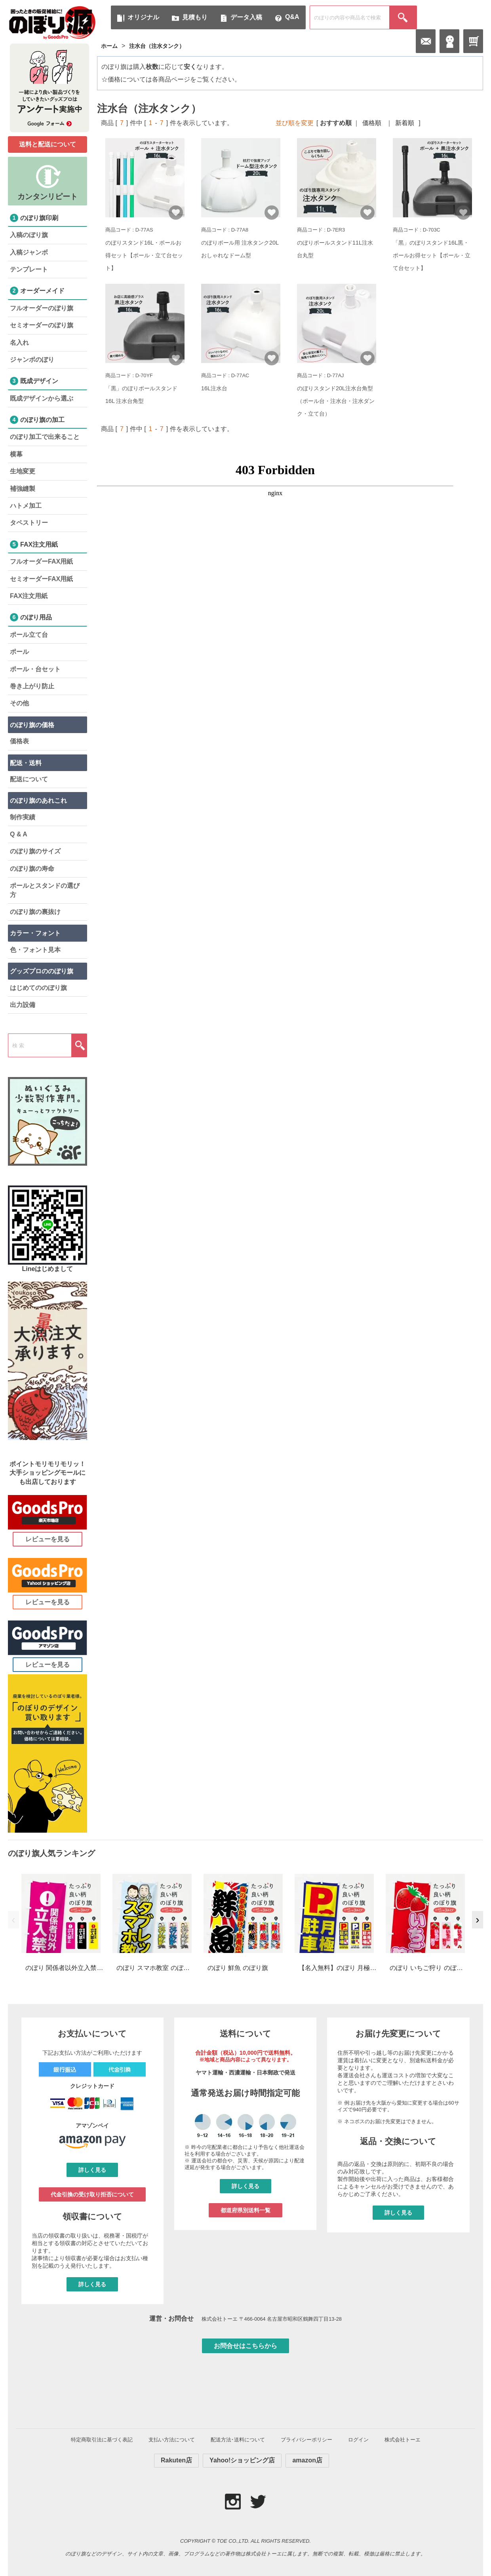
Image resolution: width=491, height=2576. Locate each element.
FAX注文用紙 (29, 596)
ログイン (358, 2440)
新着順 (404, 123)
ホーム (109, 46)
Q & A (18, 834)
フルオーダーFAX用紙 (41, 561)
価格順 (371, 123)
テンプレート (29, 269)
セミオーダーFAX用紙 (41, 579)
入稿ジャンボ (29, 252)
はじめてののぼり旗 (38, 987)
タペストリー (29, 522)
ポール (19, 651)
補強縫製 (22, 488)
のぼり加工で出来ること (45, 436)
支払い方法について (171, 2440)
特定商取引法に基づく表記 (102, 2440)
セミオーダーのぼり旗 (41, 325)
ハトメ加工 (26, 505)
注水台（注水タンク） (157, 46)
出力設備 (22, 1004)
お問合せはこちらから (245, 2345)
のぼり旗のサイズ (35, 851)
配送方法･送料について (238, 2440)
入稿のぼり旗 (29, 235)
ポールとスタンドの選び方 (45, 890)
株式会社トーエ (402, 2440)
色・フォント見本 (35, 949)
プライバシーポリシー (306, 2440)
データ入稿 (246, 17)
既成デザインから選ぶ (41, 398)
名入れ (19, 342)
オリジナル (143, 17)
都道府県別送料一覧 (245, 2210)
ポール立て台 (29, 634)
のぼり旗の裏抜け (35, 911)
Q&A (292, 16)
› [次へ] (477, 1919)
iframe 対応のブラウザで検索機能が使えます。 (275, 581)
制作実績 (22, 817)
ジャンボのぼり (32, 359)
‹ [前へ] (13, 1919)
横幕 (16, 454)
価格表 (19, 741)
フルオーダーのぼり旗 (41, 308)
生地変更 (22, 471)
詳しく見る (92, 2170)
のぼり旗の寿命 (32, 868)
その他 (19, 703)
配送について (29, 779)
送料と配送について (47, 144)
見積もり (194, 17)
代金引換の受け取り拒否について (92, 2194)
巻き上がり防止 (32, 686)
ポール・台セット (35, 669)
